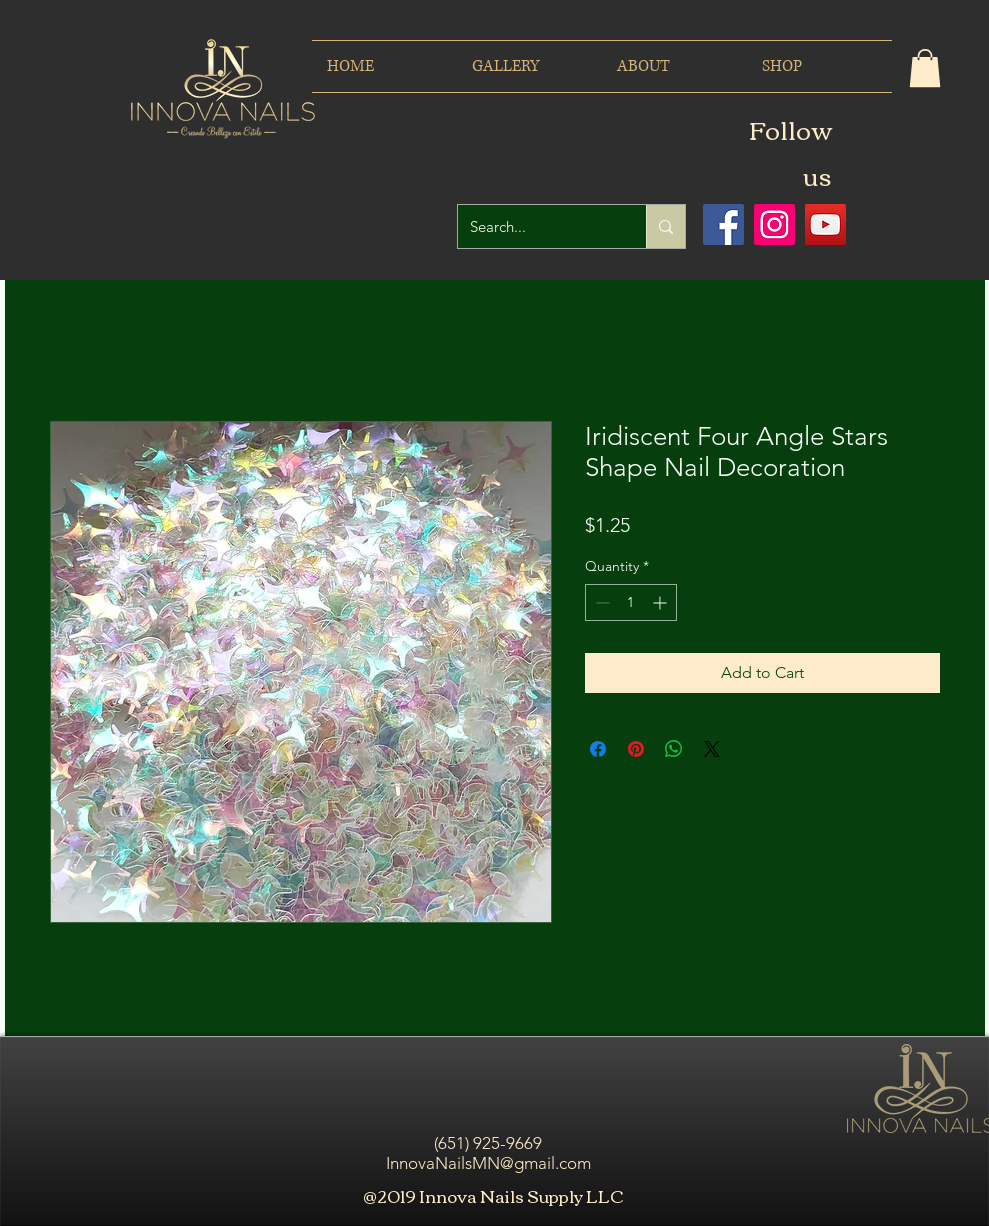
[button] (925, 68)
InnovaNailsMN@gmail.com (488, 1163)
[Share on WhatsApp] (674, 749)
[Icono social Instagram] (774, 224)
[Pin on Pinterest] (636, 749)
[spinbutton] (631, 602)
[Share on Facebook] (598, 749)
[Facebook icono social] (723, 224)
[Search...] (537, 226)
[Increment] (661, 602)
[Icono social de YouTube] (825, 224)
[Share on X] (712, 749)
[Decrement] (600, 602)
